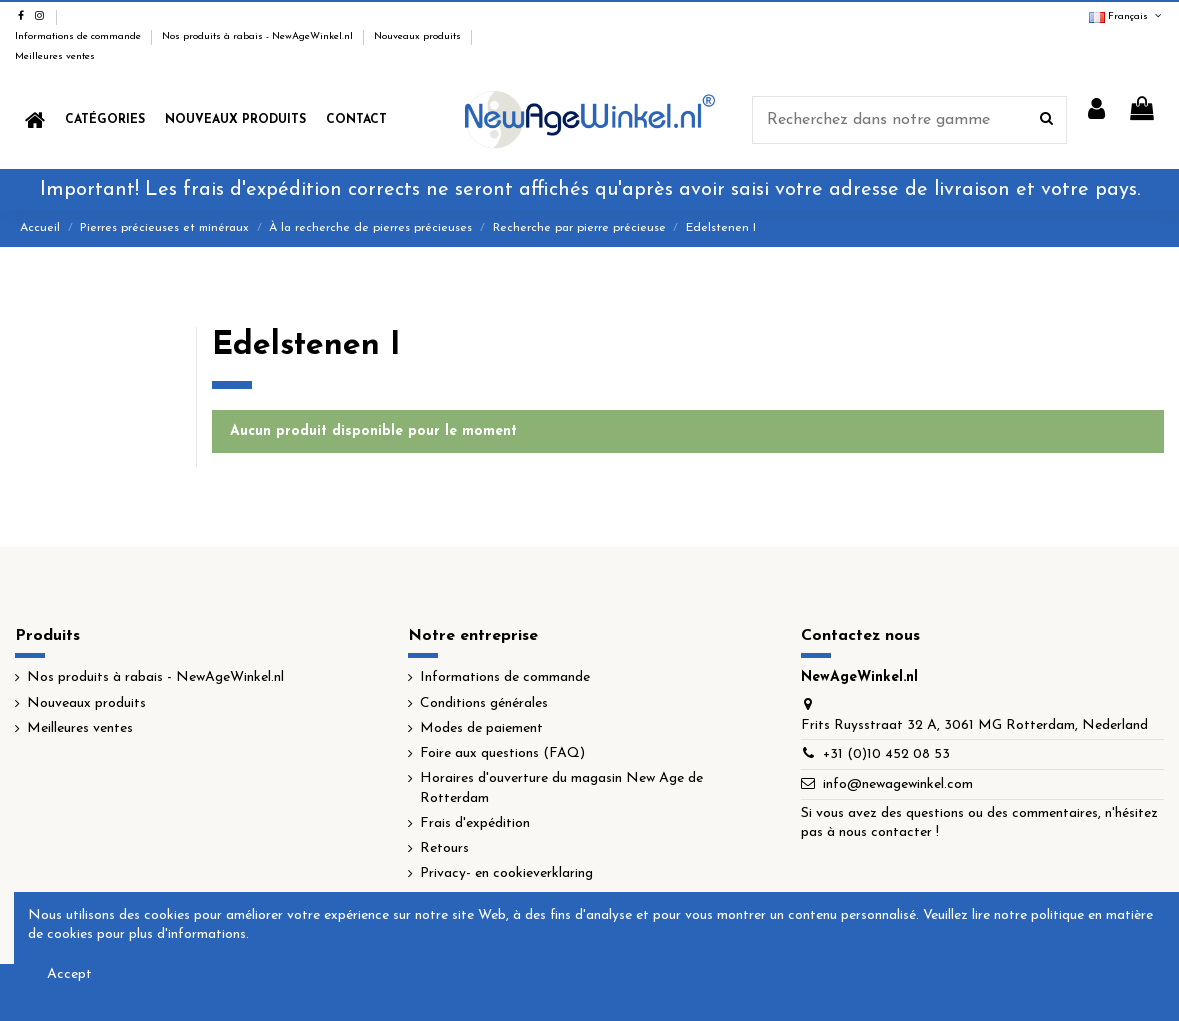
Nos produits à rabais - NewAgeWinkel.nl (259, 36)
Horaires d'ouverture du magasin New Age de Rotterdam (561, 788)
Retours (444, 848)
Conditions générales (484, 703)
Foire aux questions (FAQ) (502, 753)
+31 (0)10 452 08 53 (886, 754)
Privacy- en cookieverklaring (506, 873)
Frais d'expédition (475, 823)
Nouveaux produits (419, 36)
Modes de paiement (481, 728)
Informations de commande (79, 36)
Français (1126, 16)
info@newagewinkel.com (898, 784)
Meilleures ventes (55, 56)
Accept (69, 974)
